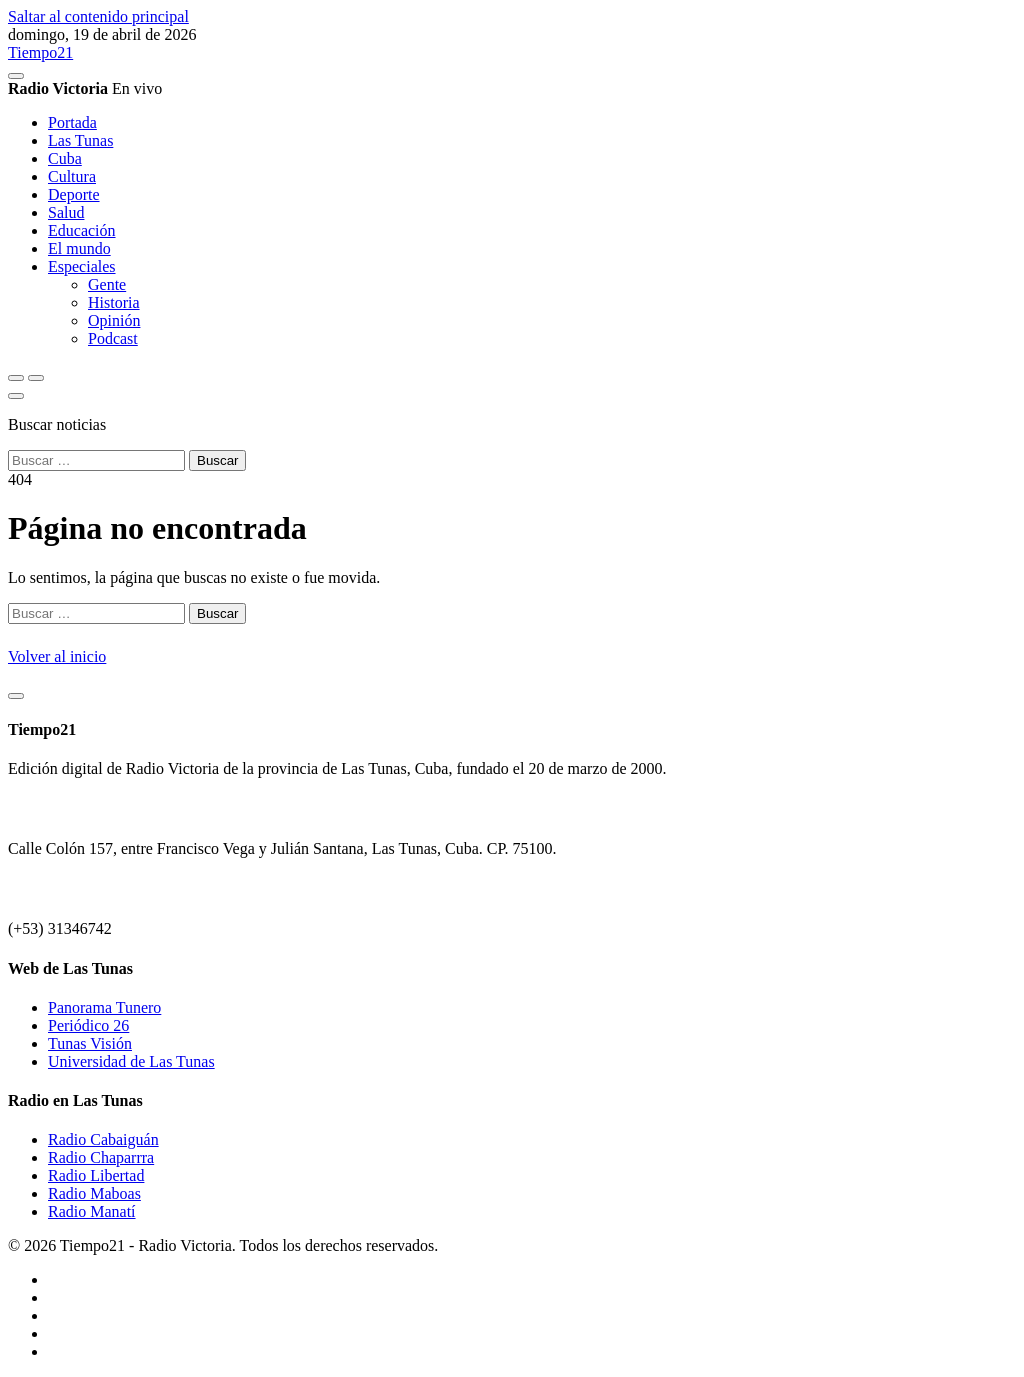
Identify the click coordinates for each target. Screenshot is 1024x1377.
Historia (114, 302)
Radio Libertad (96, 1175)
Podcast (113, 338)
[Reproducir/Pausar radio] (16, 76)
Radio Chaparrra (101, 1157)
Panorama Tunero (104, 1007)
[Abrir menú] (36, 378)
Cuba (65, 158)
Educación (82, 230)
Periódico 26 (88, 1025)
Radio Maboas (94, 1193)
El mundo (79, 248)
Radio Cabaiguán (103, 1139)
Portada (72, 122)
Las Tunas (80, 140)
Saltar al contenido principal (98, 16)
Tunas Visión (90, 1043)
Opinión (114, 320)
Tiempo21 (40, 52)
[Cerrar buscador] (16, 396)
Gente (107, 284)
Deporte (74, 194)
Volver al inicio (57, 656)
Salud (66, 212)
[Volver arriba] (16, 696)
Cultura (72, 176)
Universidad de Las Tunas (131, 1061)
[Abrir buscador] (16, 378)
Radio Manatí (92, 1211)
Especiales (82, 266)
